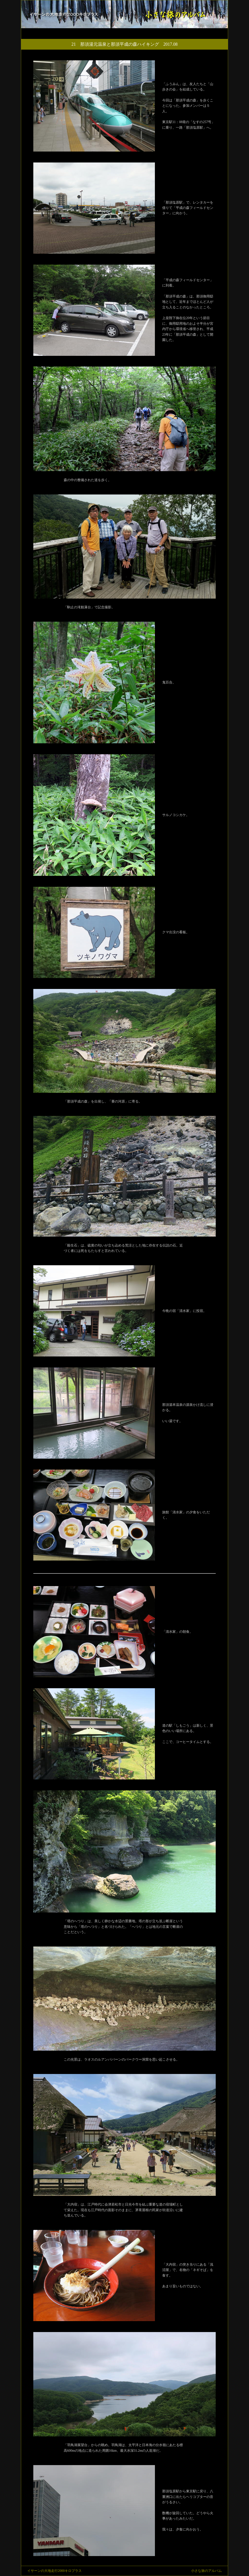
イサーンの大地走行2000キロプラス (54, 2571)
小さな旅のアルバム (206, 2571)
